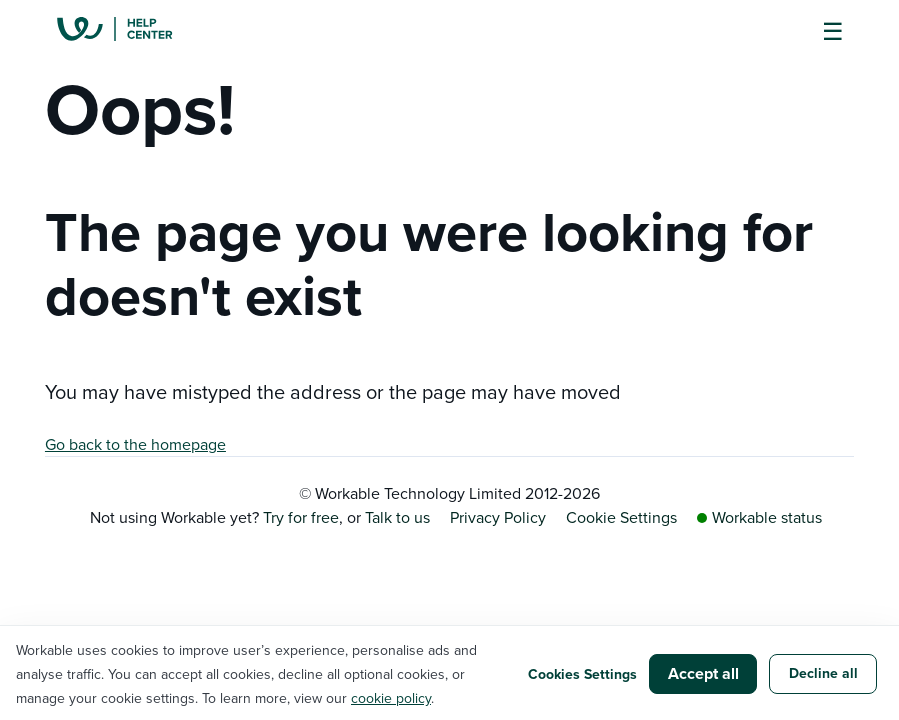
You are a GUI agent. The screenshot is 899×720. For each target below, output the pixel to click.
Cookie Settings (621, 517)
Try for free (301, 517)
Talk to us (397, 517)
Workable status (759, 517)
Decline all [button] (823, 673)
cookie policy (391, 698)
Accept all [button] (703, 673)
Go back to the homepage (135, 444)
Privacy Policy (498, 517)
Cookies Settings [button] (582, 674)
